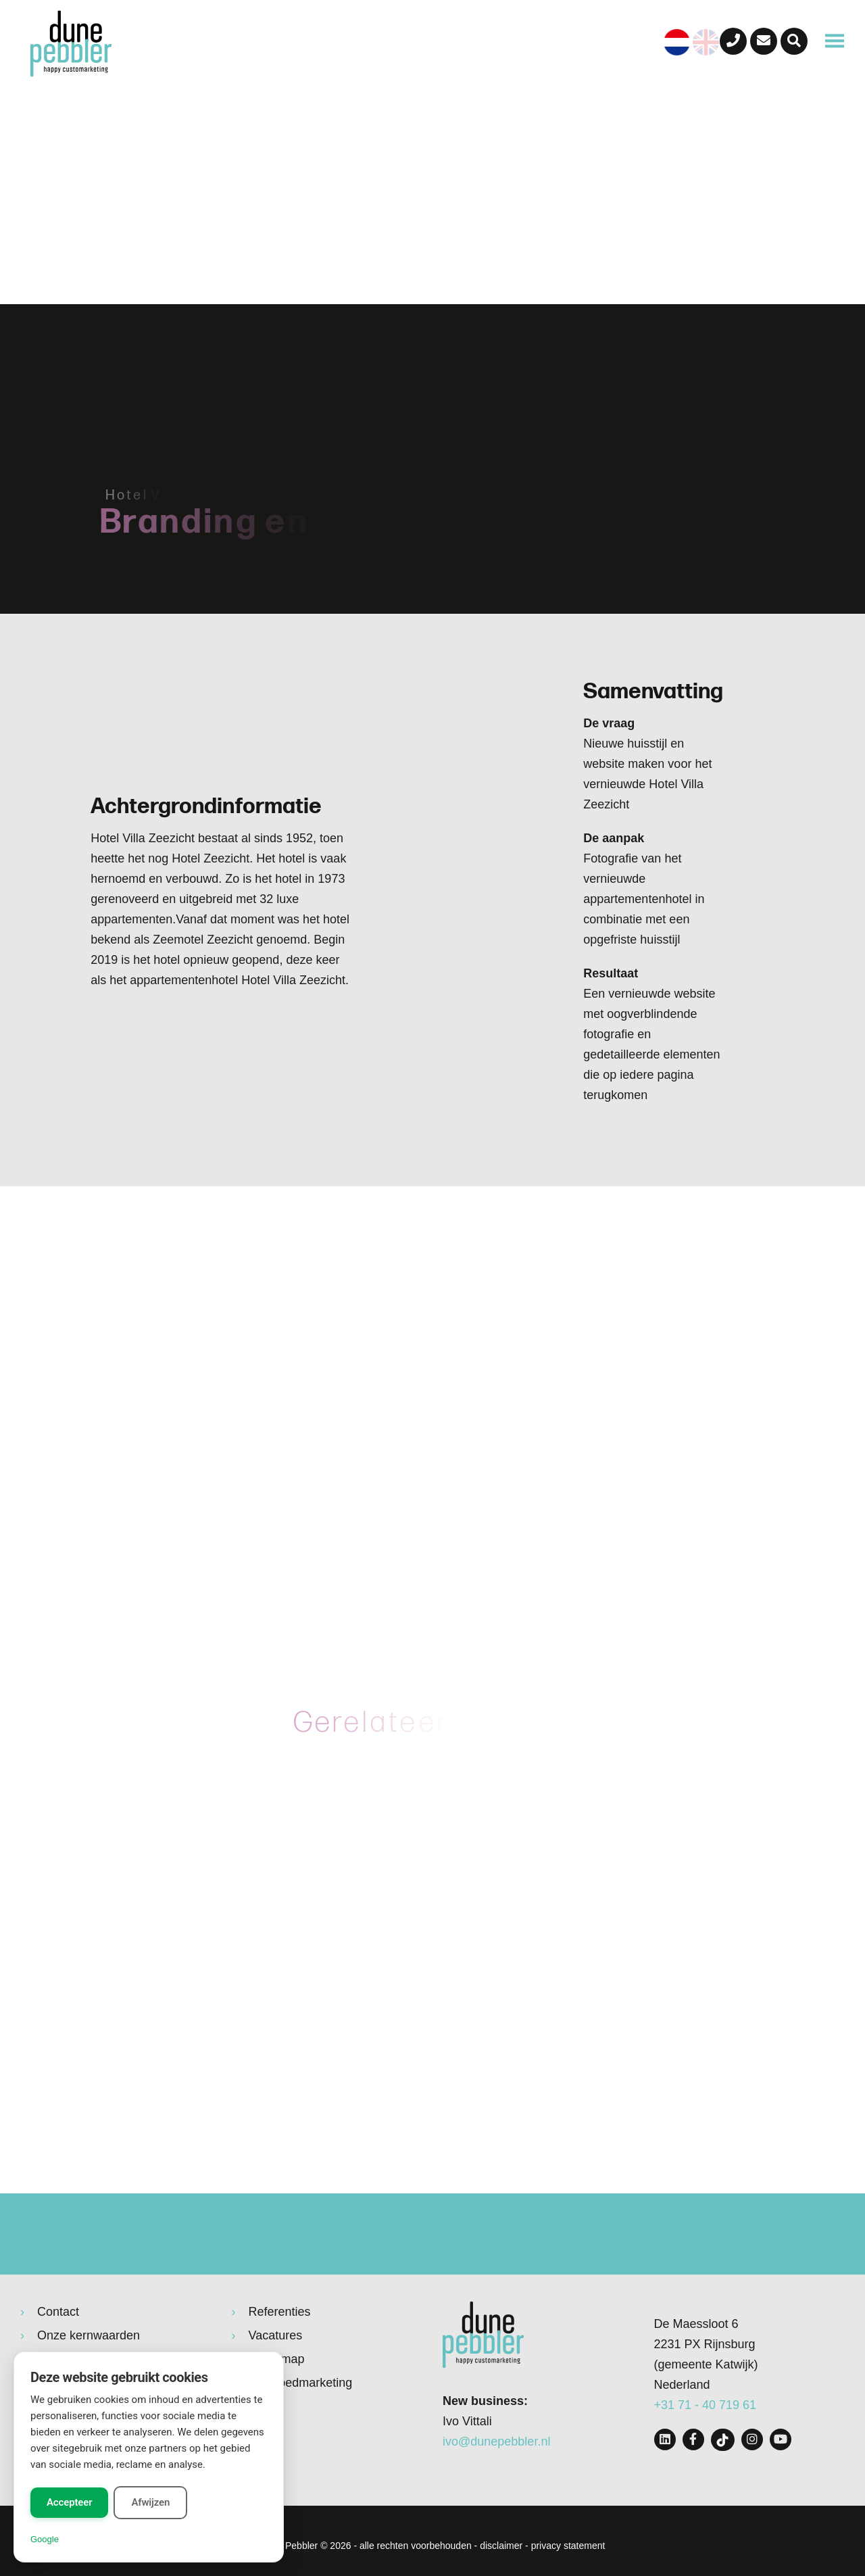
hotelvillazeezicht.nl (588, 1652)
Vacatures (276, 2335)
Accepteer (69, 2502)
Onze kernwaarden (88, 2335)
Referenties (280, 2311)
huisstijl (495, 1491)
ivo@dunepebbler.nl (496, 2441)
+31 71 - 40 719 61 (705, 2405)
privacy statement (568, 2545)
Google (44, 2539)
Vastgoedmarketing (301, 2382)
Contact (58, 2311)
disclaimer (501, 2545)
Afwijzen (150, 2502)
